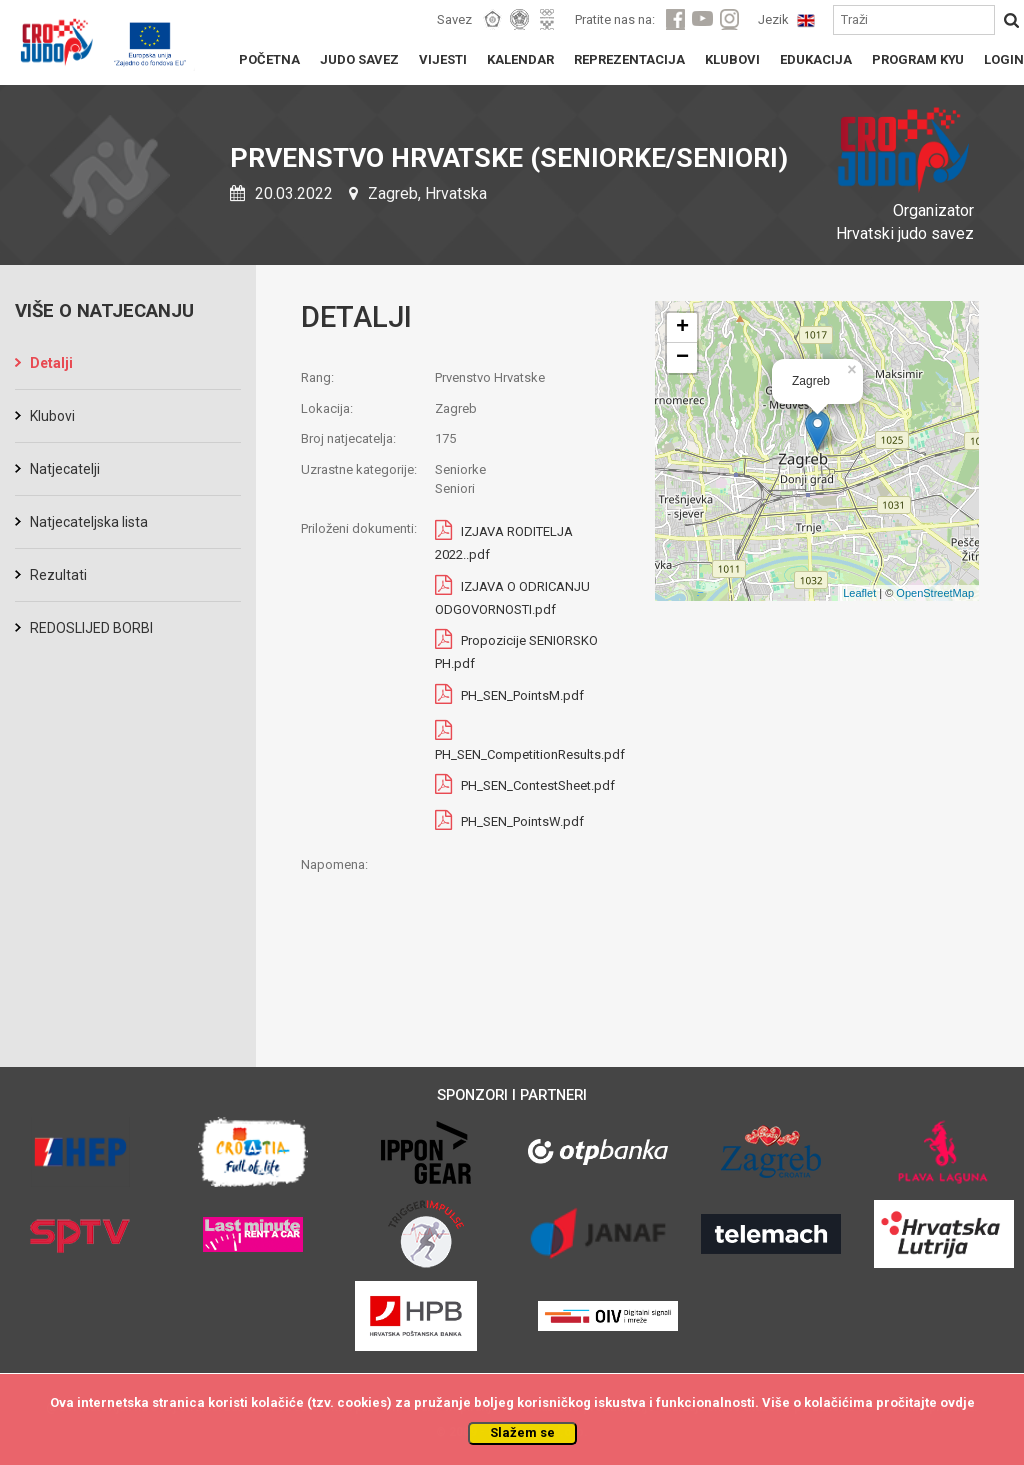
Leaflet (859, 593)
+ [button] (682, 328)
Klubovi (52, 416)
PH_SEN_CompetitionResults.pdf (530, 754)
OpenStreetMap (935, 593)
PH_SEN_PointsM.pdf (522, 695)
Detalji (51, 363)
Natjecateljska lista (89, 522)
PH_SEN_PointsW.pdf (522, 822)
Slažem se (522, 1432)
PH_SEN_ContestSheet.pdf (538, 786)
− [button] (682, 358)
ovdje (957, 1402)
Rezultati (58, 575)
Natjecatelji (65, 469)
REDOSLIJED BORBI (91, 628)
